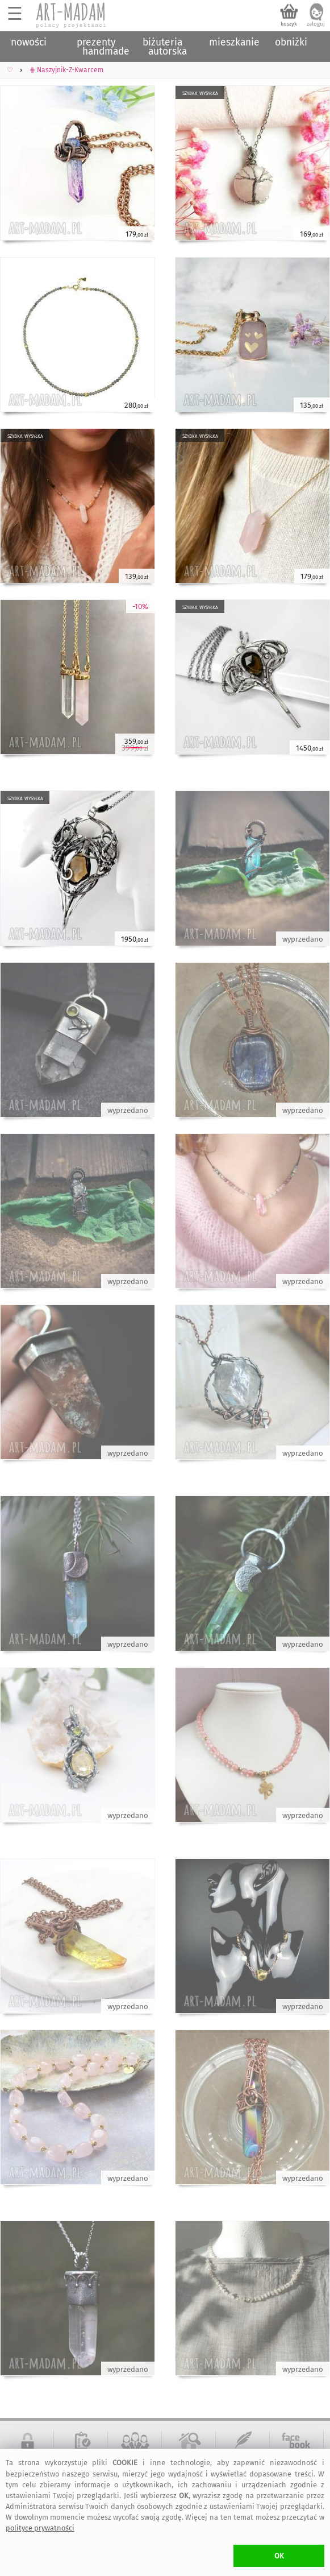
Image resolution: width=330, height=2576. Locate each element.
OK (279, 2556)
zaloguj (316, 23)
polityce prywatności (40, 2528)
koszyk (289, 23)
